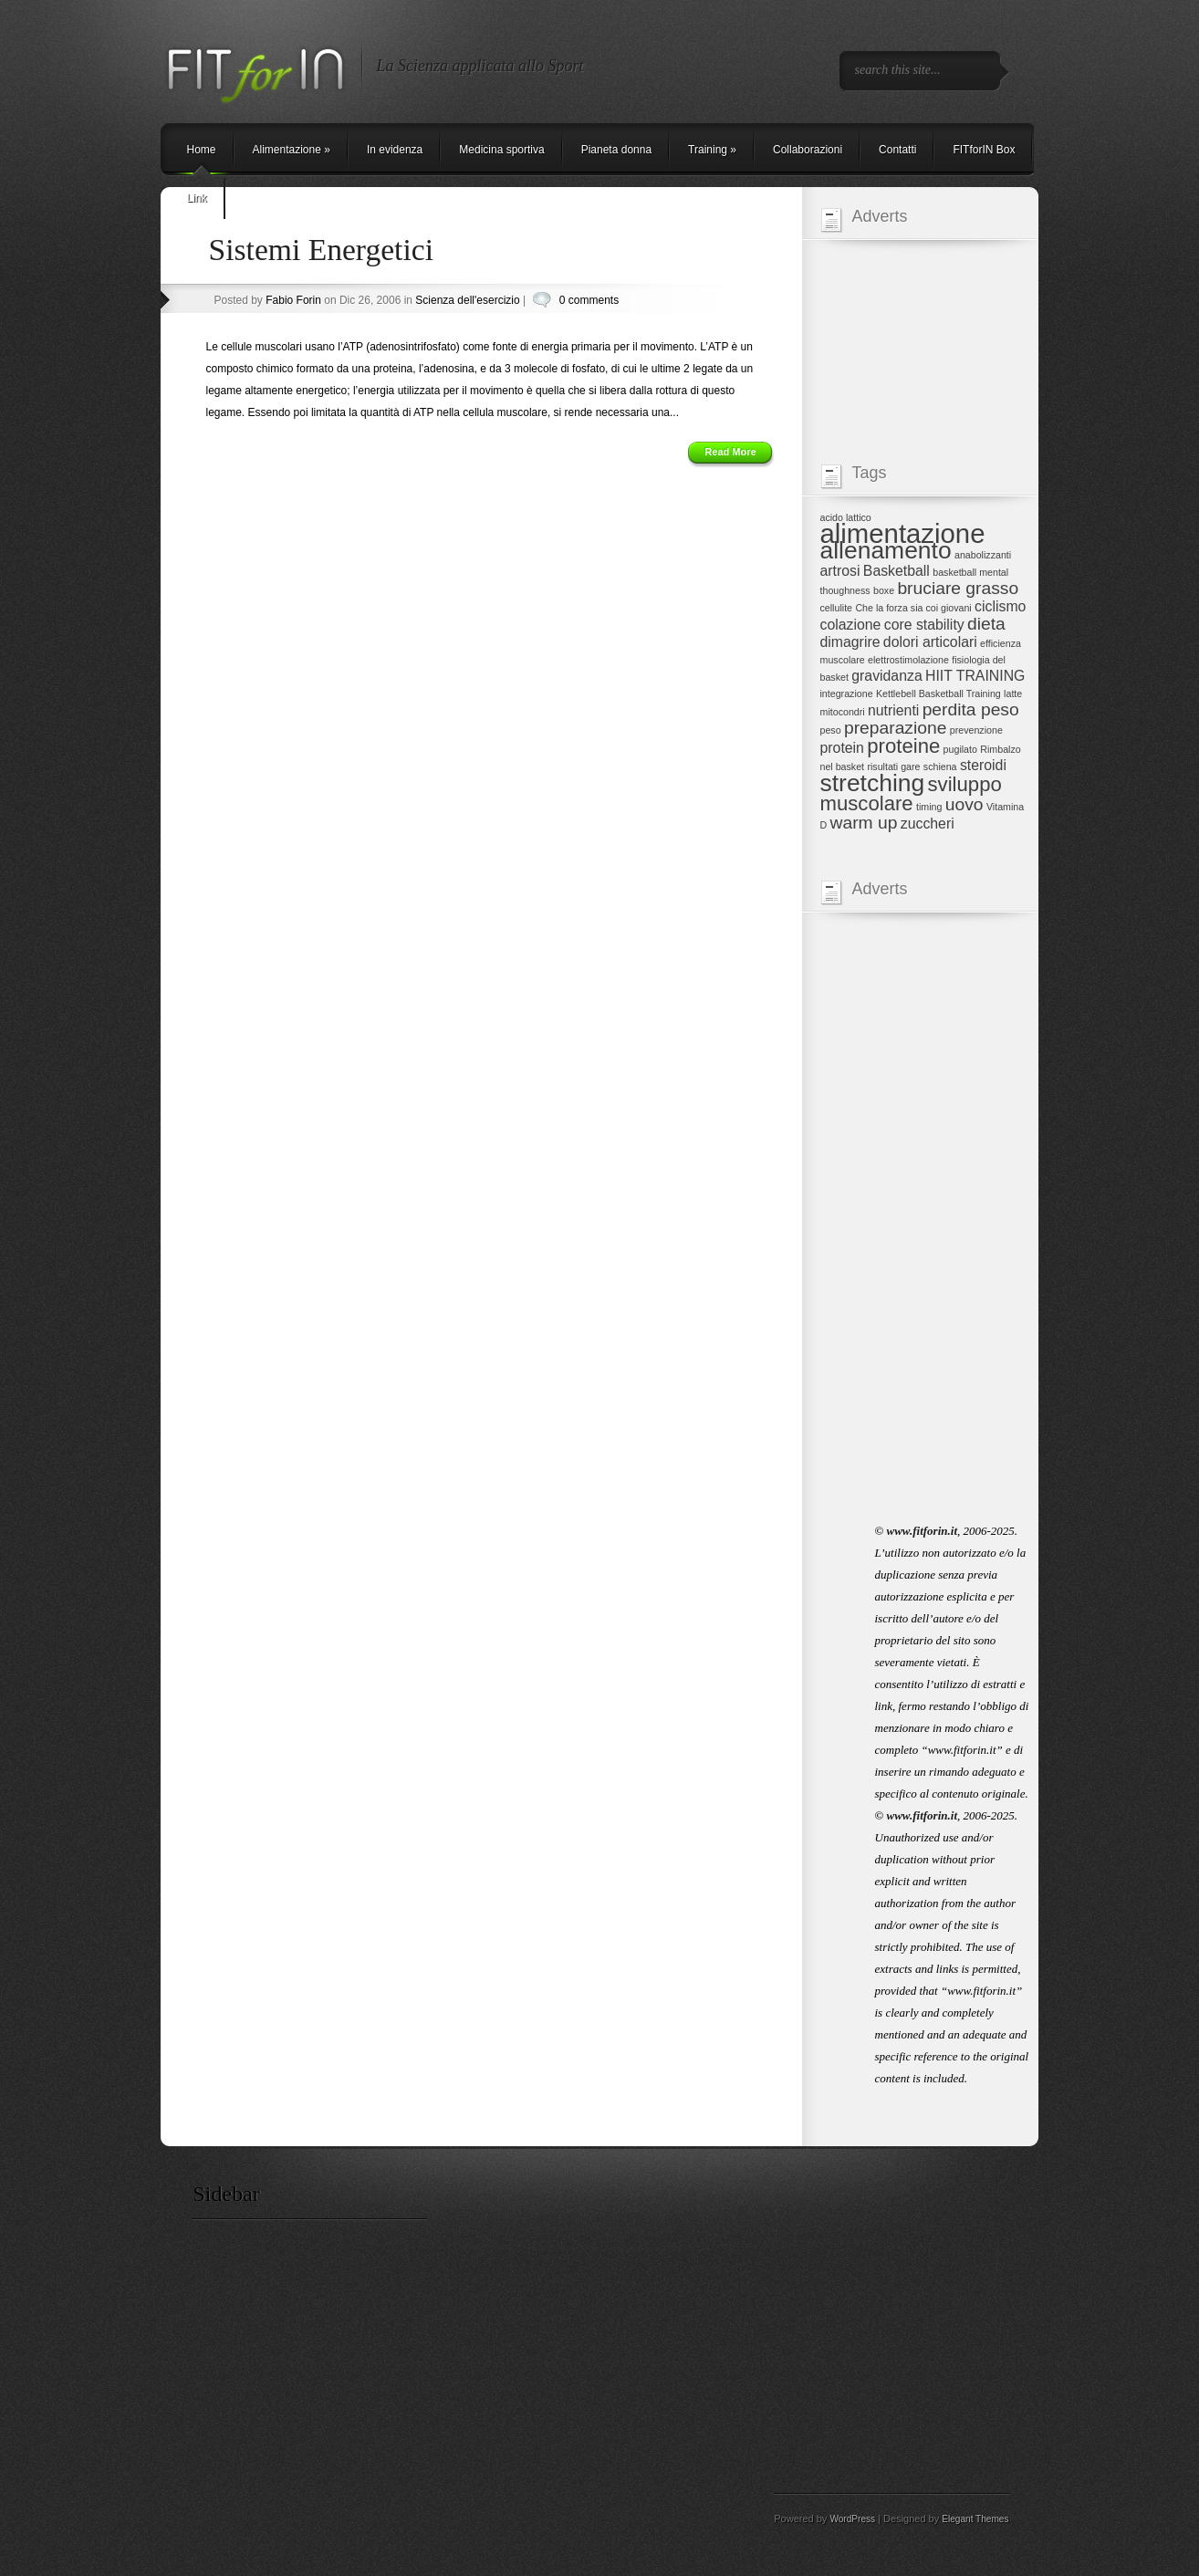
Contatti (897, 149)
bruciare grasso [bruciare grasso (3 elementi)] (957, 588)
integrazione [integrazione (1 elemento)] (846, 693)
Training (712, 149)
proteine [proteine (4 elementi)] (903, 746)
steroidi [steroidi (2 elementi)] (983, 765)
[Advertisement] (927, 280)
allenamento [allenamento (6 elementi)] (886, 550)
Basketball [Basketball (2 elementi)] (896, 571)
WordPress (852, 2519)
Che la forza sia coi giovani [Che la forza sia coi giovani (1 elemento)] (913, 607)
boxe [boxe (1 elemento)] (883, 590)
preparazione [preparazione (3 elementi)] (895, 727)
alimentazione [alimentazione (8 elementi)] (902, 533)
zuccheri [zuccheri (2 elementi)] (927, 823)
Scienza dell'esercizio (467, 300)
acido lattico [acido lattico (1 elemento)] (845, 517)
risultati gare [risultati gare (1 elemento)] (893, 766)
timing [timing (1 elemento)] (929, 806)
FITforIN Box (984, 149)
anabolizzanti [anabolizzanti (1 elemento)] (982, 554)
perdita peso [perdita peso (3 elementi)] (971, 709)
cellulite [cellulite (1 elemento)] (836, 607)
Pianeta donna (616, 149)
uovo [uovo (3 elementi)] (964, 804)
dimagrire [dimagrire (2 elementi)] (850, 642)
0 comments (589, 300)
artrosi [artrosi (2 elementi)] (840, 571)
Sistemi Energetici (321, 249)
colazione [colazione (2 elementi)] (850, 624)
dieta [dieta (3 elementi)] (986, 623)
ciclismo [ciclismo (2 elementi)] (1000, 606)
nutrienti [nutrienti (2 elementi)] (893, 710)
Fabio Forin (293, 300)
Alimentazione (291, 149)
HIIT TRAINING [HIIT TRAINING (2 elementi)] (975, 675)
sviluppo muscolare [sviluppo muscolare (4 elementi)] (911, 794)
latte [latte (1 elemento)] (1013, 693)
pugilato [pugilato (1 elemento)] (960, 749)
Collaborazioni (807, 149)
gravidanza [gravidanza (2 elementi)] (886, 675)
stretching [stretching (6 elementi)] (872, 783)
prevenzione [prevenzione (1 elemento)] (976, 730)
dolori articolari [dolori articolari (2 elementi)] (930, 642)
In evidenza (394, 149)
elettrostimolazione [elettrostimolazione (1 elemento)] (908, 659)
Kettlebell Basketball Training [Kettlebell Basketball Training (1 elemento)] (938, 693)
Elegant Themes (975, 2519)
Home (201, 149)
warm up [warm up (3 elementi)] (864, 822)
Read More (730, 451)
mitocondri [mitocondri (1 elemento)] (842, 711)
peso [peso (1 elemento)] (830, 730)
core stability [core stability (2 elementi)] (924, 624)
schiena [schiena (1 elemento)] (940, 766)
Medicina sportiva (501, 149)
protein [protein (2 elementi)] (842, 748)
